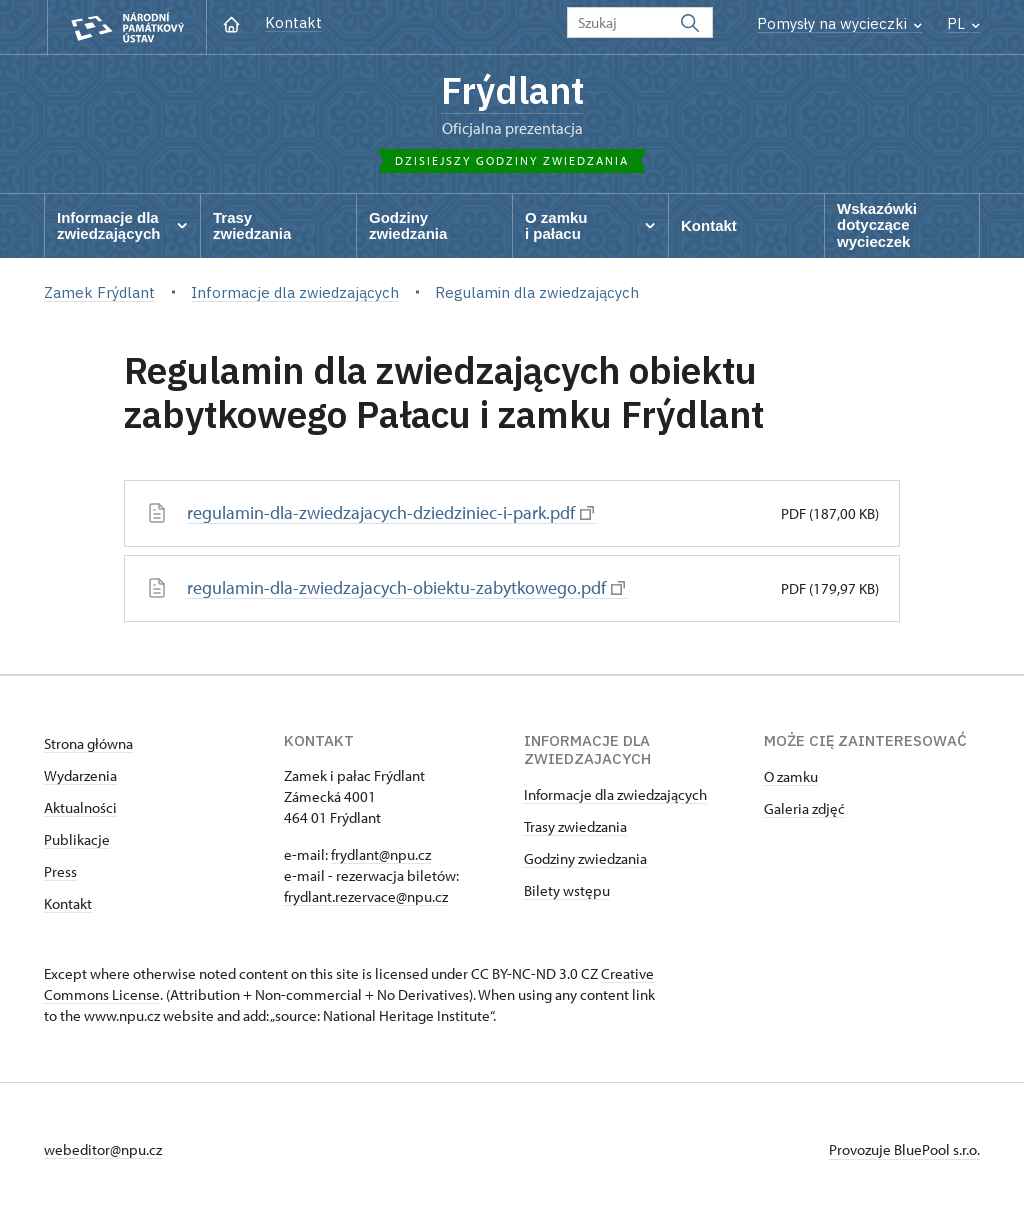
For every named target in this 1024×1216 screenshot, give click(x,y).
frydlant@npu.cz (381, 854)
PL (963, 23)
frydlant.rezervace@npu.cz (366, 896)
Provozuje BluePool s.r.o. (904, 1149)
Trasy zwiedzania (575, 826)
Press (60, 871)
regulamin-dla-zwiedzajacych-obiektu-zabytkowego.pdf (406, 587)
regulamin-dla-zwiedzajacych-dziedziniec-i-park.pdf (390, 512)
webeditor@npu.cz (103, 1149)
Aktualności (80, 807)
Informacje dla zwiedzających (615, 794)
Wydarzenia (80, 775)
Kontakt (293, 22)
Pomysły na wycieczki (839, 23)
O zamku (791, 776)
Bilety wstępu (567, 890)
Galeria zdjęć (804, 808)
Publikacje (77, 839)
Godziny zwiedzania (585, 858)
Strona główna (88, 743)
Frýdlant (512, 90)
